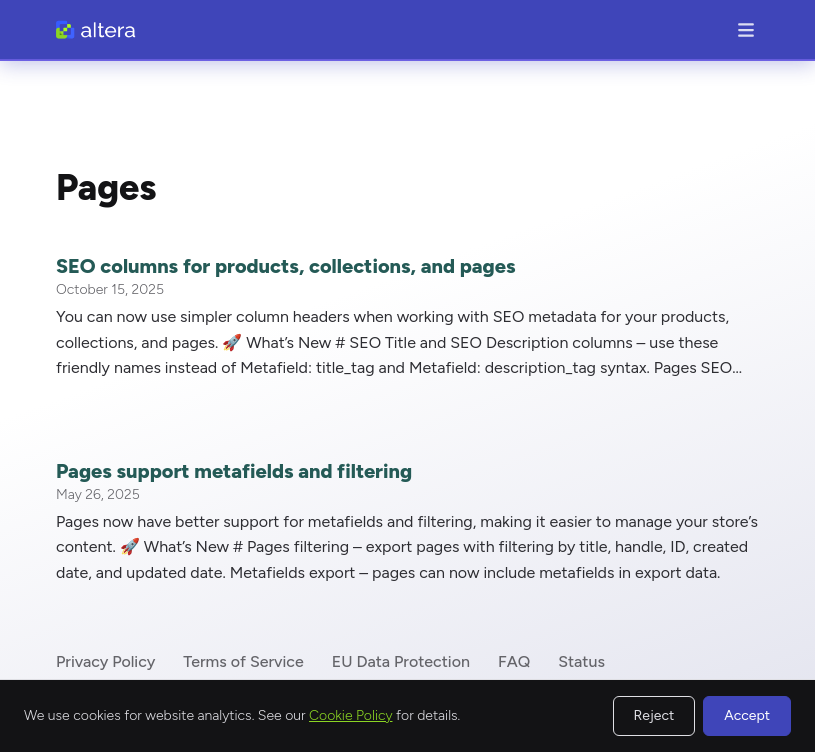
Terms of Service (243, 661)
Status (581, 661)
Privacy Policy (105, 661)
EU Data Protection (401, 661)
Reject (654, 715)
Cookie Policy (350, 715)
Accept (747, 715)
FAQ (514, 661)
